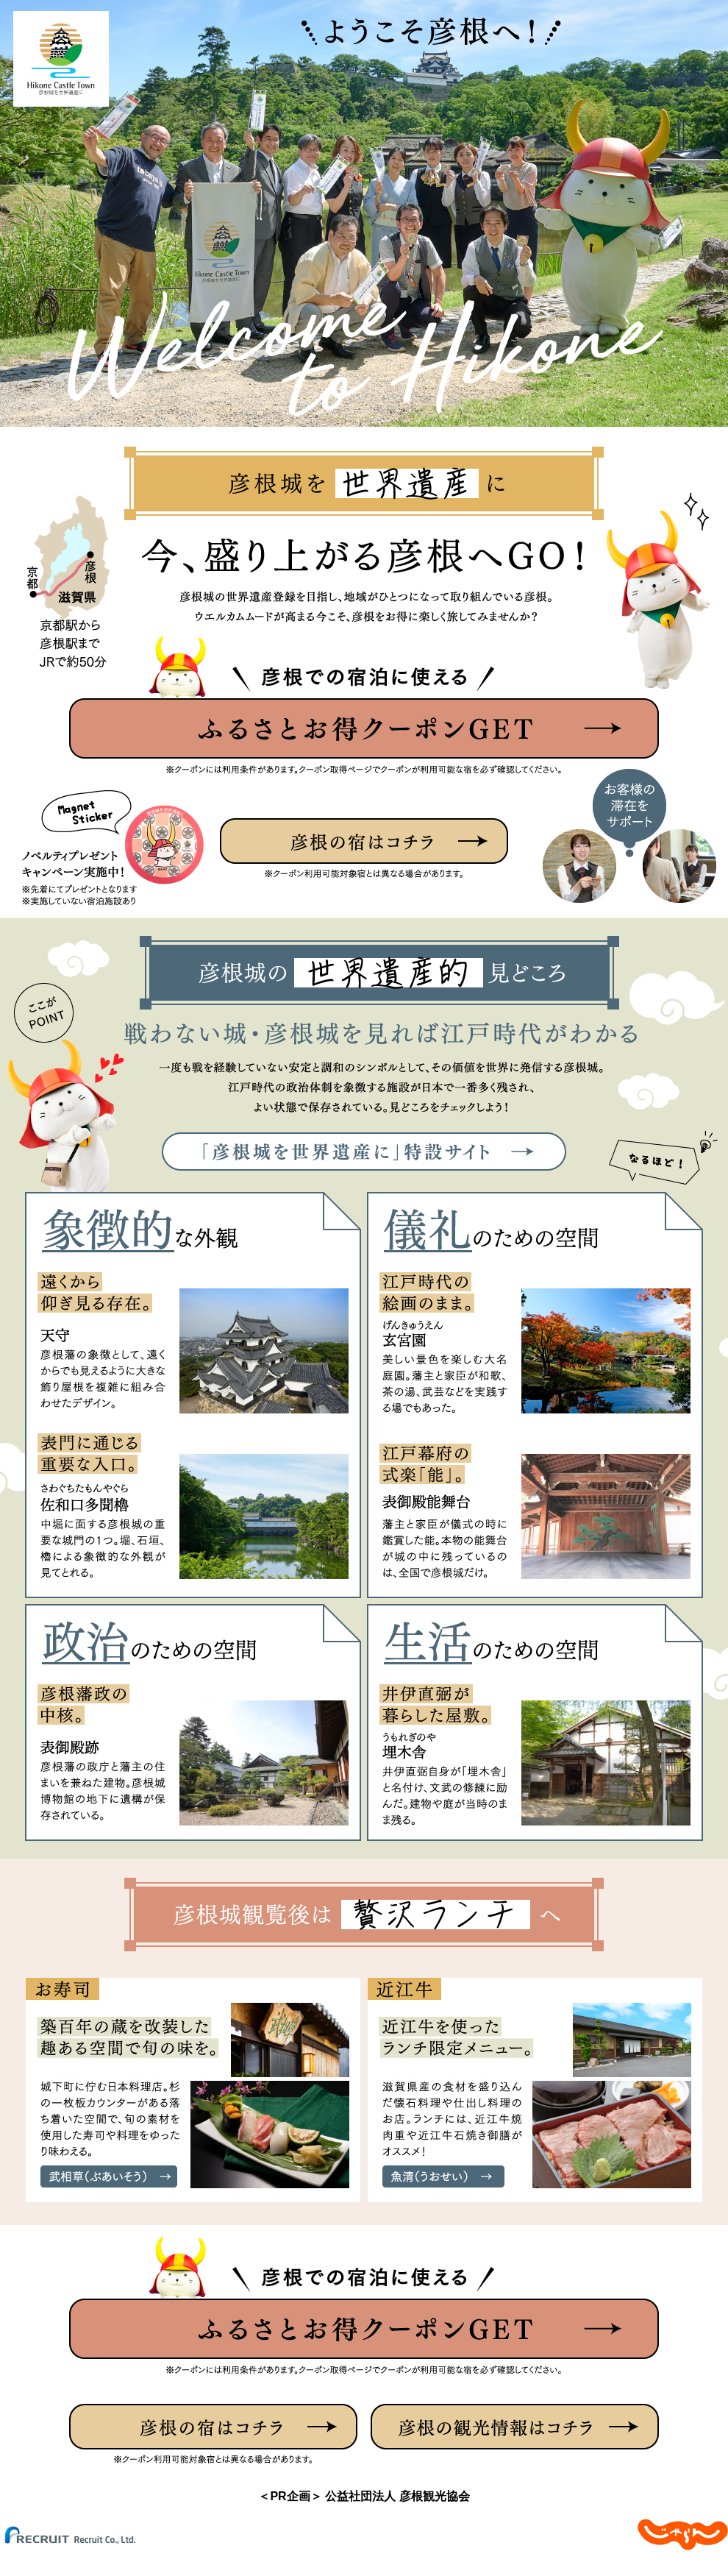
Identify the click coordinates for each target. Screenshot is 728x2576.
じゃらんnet (683, 2535)
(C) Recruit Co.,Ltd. (81, 2535)
